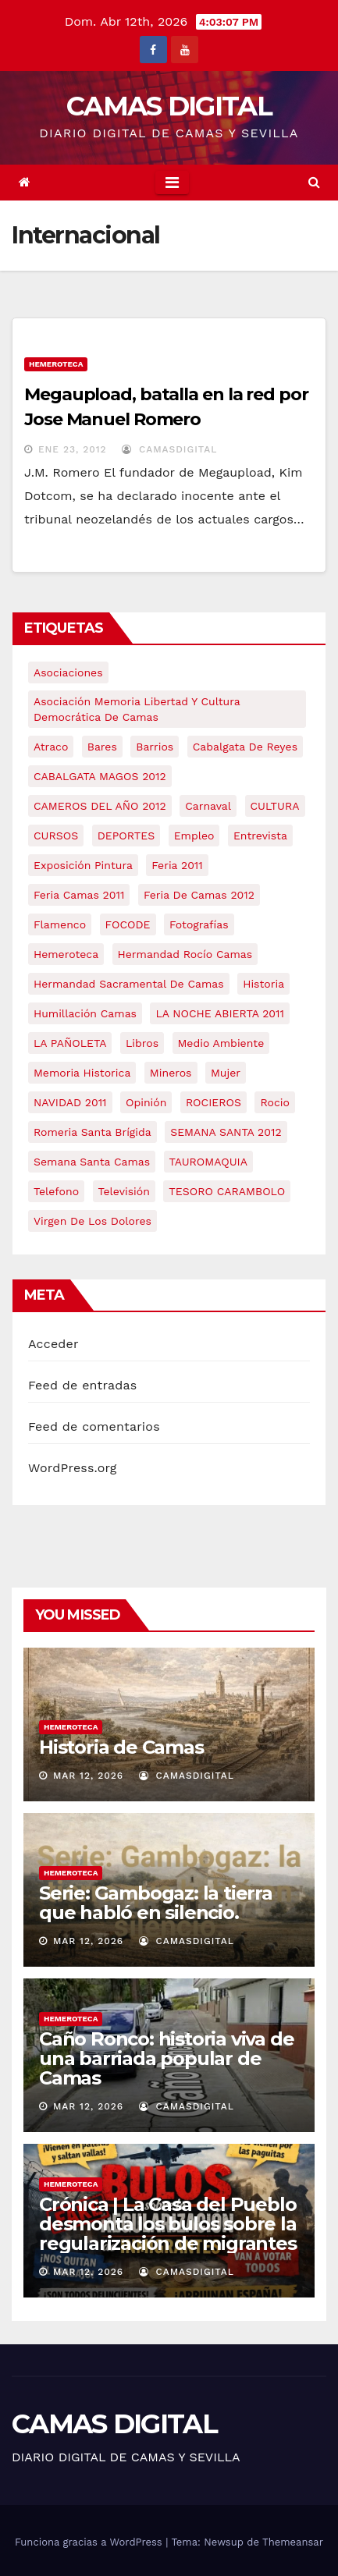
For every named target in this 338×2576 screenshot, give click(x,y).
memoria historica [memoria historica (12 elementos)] (82, 1072)
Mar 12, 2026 (88, 1775)
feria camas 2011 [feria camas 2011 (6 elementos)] (79, 895)
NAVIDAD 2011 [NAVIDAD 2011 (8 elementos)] (70, 1102)
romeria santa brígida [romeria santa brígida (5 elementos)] (92, 1132)
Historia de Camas (121, 1747)
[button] (314, 182)
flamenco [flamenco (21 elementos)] (60, 924)
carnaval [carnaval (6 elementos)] (208, 806)
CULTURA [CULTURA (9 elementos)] (275, 806)
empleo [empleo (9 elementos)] (194, 835)
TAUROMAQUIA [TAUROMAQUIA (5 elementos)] (208, 1161)
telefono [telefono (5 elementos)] (56, 1191)
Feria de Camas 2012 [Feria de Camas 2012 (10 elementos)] (199, 895)
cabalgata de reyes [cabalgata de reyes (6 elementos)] (245, 746)
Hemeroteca (56, 364)
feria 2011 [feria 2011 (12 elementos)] (176, 865)
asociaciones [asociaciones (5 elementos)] (68, 672)
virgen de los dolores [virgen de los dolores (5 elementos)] (92, 1221)
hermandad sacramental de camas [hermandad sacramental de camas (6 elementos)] (129, 984)
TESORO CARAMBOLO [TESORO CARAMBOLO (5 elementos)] (227, 1191)
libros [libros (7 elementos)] (142, 1043)
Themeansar (292, 2542)
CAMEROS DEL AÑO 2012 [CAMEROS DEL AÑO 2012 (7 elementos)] (100, 806)
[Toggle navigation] (172, 182)
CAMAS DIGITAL (169, 106)
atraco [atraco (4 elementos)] (51, 746)
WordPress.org (72, 1467)
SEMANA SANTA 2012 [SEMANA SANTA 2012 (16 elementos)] (225, 1132)
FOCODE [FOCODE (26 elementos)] (128, 924)
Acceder (53, 1343)
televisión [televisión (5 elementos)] (124, 1191)
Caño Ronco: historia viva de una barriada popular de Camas (166, 2058)
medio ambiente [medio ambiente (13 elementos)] (221, 1043)
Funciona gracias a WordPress (90, 2542)
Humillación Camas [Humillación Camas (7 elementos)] (85, 1013)
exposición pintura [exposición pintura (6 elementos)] (83, 865)
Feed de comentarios (94, 1426)
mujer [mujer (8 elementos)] (225, 1072)
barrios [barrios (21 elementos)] (154, 746)
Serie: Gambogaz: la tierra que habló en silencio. (155, 1903)
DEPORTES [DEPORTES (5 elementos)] (126, 835)
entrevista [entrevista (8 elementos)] (260, 835)
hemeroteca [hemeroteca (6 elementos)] (66, 954)
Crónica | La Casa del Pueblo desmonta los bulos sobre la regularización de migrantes (168, 2224)
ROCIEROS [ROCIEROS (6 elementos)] (213, 1102)
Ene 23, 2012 (72, 449)
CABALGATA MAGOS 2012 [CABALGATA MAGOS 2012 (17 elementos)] (100, 776)
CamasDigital (169, 449)
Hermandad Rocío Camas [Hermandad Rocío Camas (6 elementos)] (185, 954)
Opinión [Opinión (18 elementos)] (146, 1102)
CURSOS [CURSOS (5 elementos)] (56, 835)
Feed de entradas (82, 1385)
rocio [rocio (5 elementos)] (274, 1102)
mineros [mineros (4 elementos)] (171, 1072)
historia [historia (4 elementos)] (263, 984)
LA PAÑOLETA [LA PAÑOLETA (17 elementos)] (70, 1043)
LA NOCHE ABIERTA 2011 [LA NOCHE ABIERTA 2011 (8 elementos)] (219, 1013)
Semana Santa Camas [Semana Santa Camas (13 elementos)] (92, 1161)
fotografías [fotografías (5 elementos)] (199, 924)
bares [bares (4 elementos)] (102, 746)
